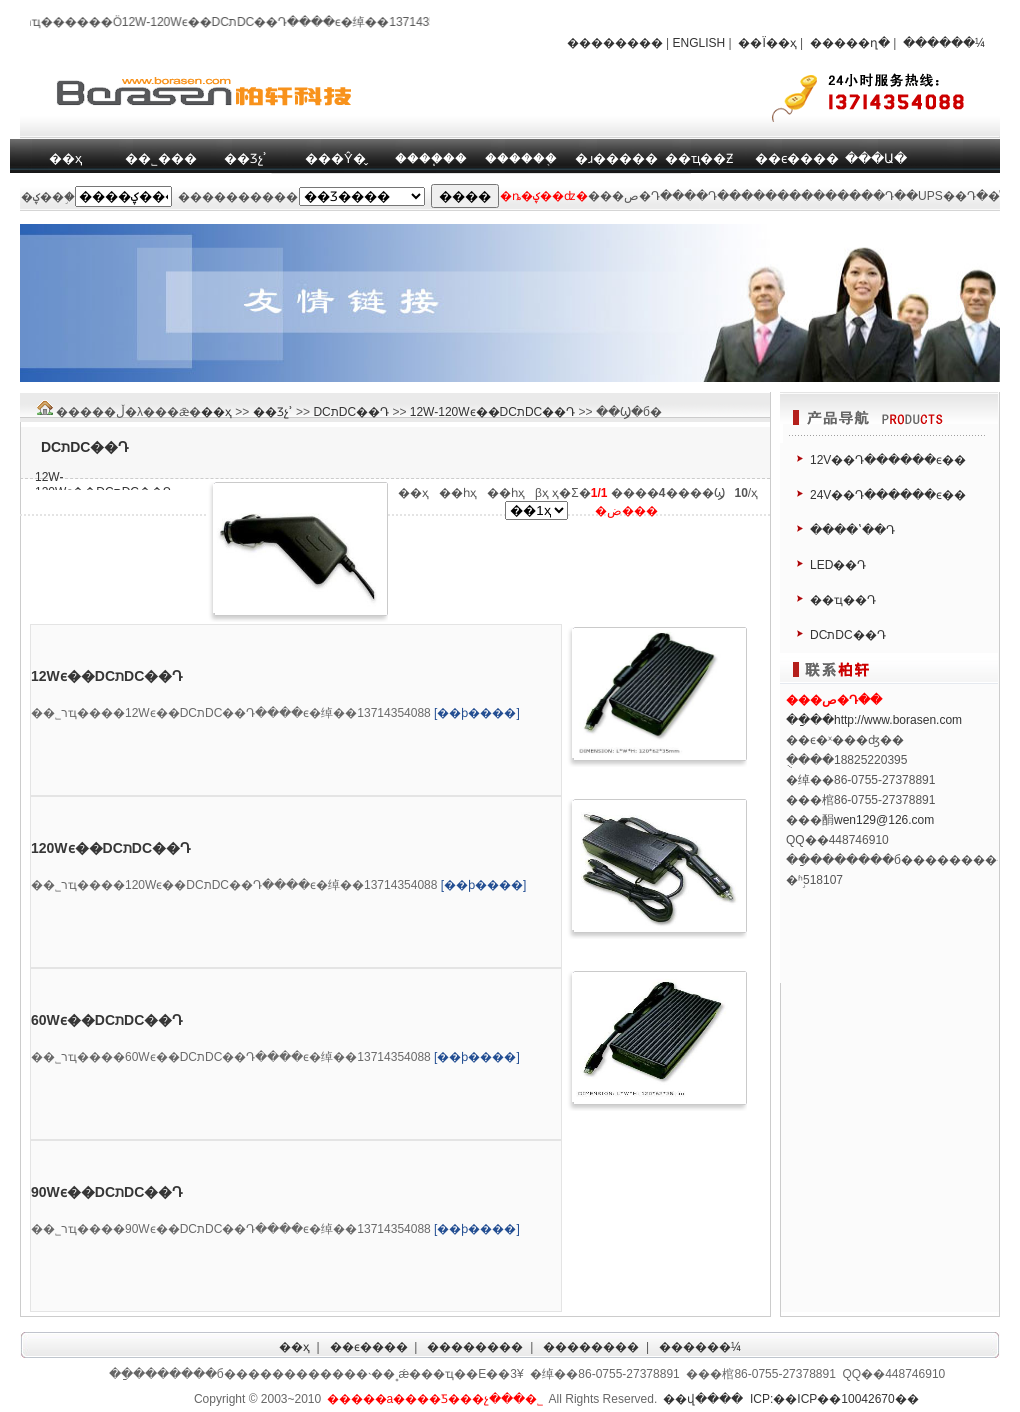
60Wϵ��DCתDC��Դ (107, 1020)
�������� (615, 43)
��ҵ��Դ (843, 600)
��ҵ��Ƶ (699, 158)
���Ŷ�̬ (335, 158)
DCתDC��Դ (351, 412)
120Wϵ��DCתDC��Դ (111, 848)
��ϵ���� (797, 158)
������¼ (944, 43)
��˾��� (161, 158)
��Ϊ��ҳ (767, 43)
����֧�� (431, 158)
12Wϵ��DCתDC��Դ (107, 676)
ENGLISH (699, 43)
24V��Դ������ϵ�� (888, 495)
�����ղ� (850, 43)
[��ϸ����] (477, 713)
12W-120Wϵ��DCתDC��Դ (492, 412)
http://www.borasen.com (898, 720)
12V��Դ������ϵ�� (888, 460)
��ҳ (65, 158)
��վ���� (703, 1399)
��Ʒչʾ (245, 158)
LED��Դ (838, 565)
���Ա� (876, 158)
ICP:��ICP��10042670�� (834, 1399)
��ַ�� (810, 720)
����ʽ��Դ (852, 530)
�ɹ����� (616, 158)
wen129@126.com (884, 820)
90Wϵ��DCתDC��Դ (107, 1192)
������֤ (521, 158)
